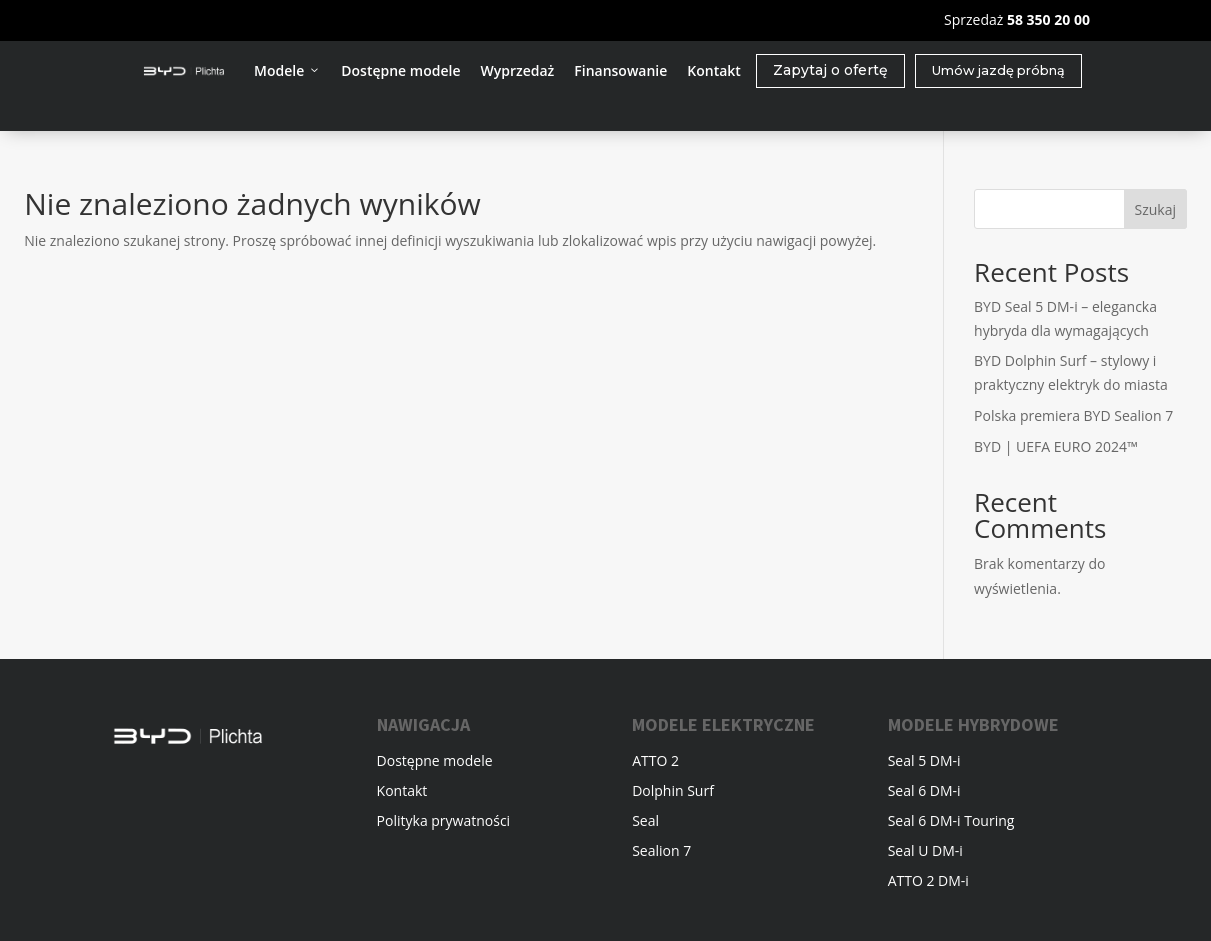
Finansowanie (620, 70)
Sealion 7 (661, 852)
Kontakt (714, 70)
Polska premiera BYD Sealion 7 (1073, 415)
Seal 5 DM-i (924, 762)
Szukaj (1155, 209)
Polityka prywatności (444, 822)
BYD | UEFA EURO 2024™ (1056, 446)
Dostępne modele (400, 70)
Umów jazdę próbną (998, 70)
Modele (287, 71)
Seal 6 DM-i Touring (951, 822)
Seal (645, 822)
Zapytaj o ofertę (830, 70)
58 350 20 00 (1048, 19)
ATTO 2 (655, 762)
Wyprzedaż (517, 70)
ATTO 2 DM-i (928, 882)
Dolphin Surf (673, 792)
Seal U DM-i (925, 852)
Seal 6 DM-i (924, 792)
